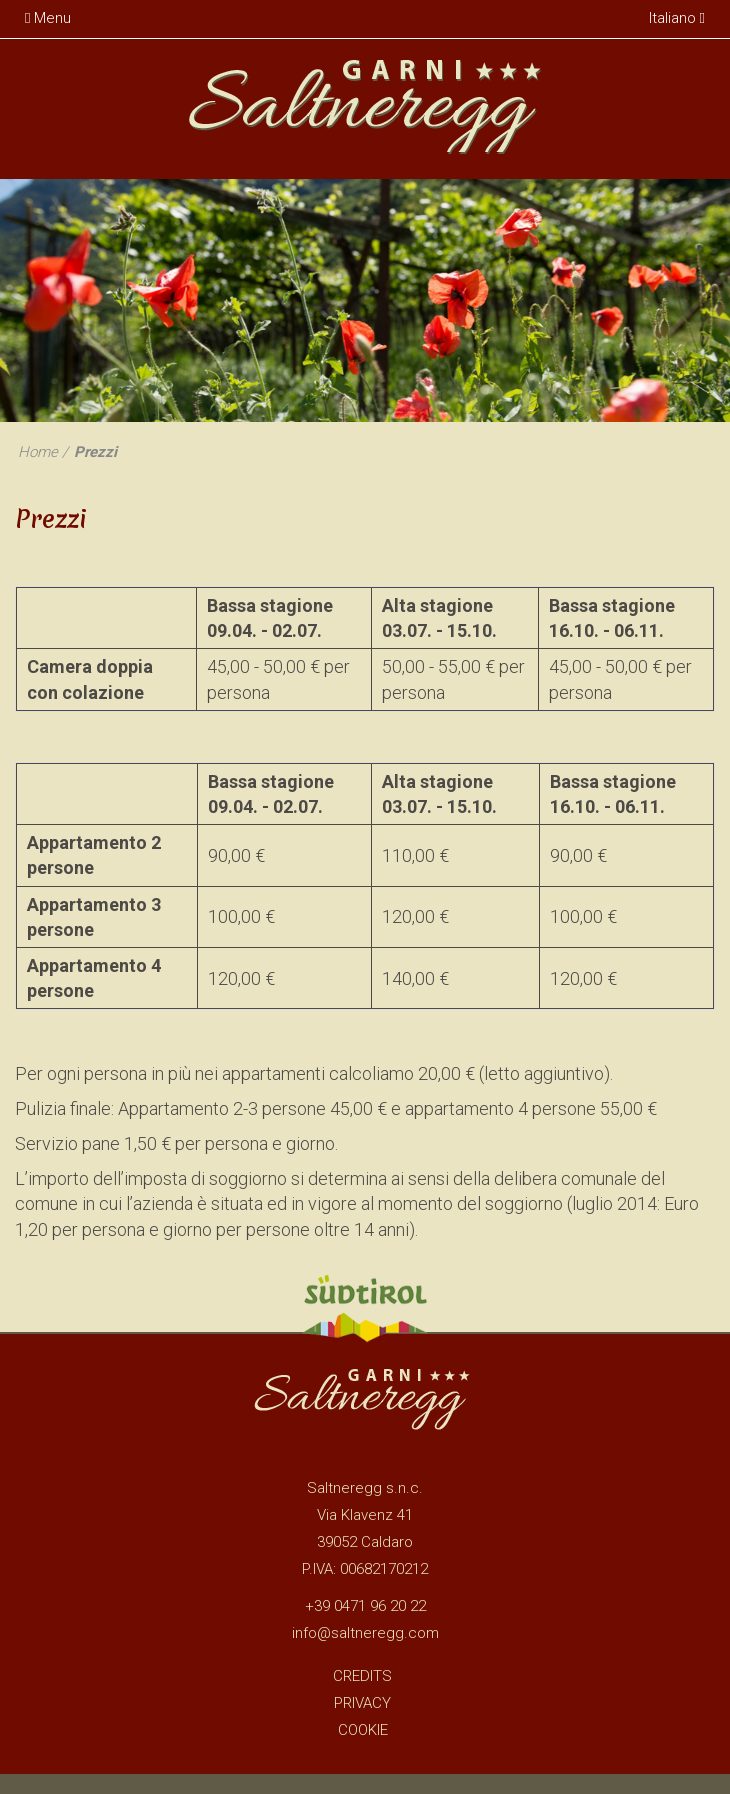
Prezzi (95, 452)
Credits (362, 1676)
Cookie (363, 1730)
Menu (48, 18)
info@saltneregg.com (365, 1633)
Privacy (362, 1703)
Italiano (677, 18)
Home (38, 452)
